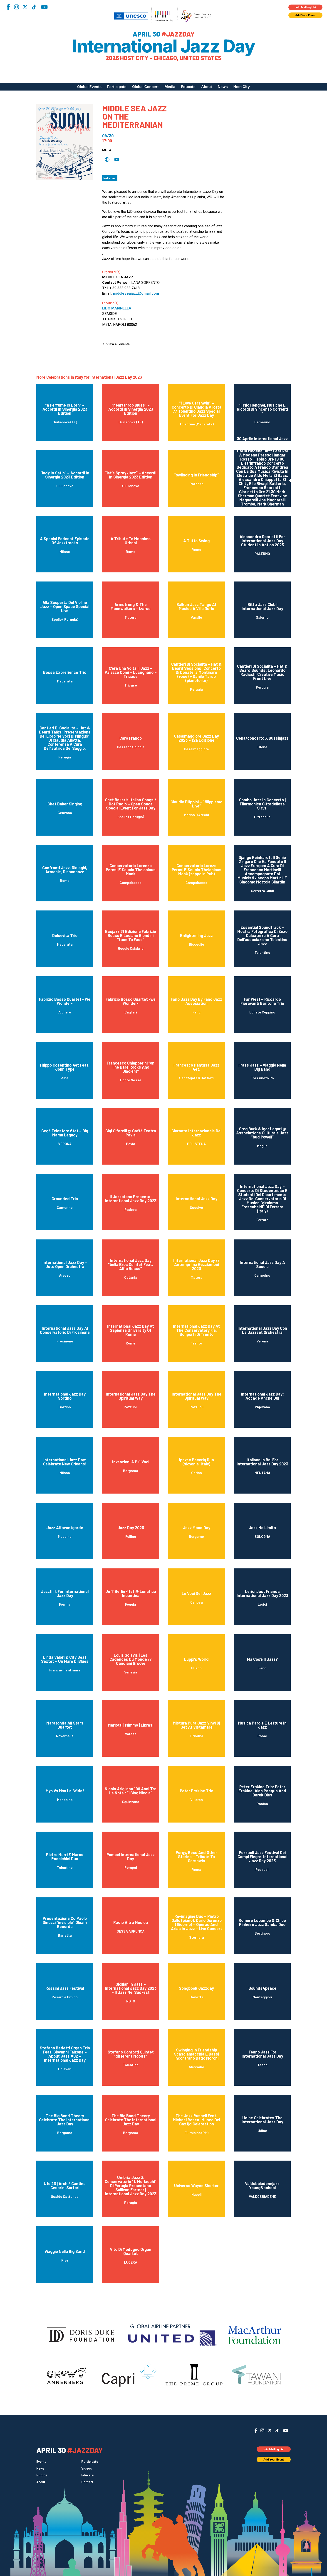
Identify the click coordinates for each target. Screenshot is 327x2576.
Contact (87, 2482)
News (223, 86)
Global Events (89, 86)
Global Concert (145, 86)
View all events (118, 344)
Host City (241, 86)
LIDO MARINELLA (116, 308)
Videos (86, 2468)
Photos (41, 2475)
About (206, 86)
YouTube (44, 7)
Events (41, 2461)
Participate (116, 86)
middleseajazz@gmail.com (136, 293)
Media (169, 86)
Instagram (16, 7)
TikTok (34, 7)
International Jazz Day (163, 46)
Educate (188, 86)
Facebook (8, 7)
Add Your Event (305, 15)
